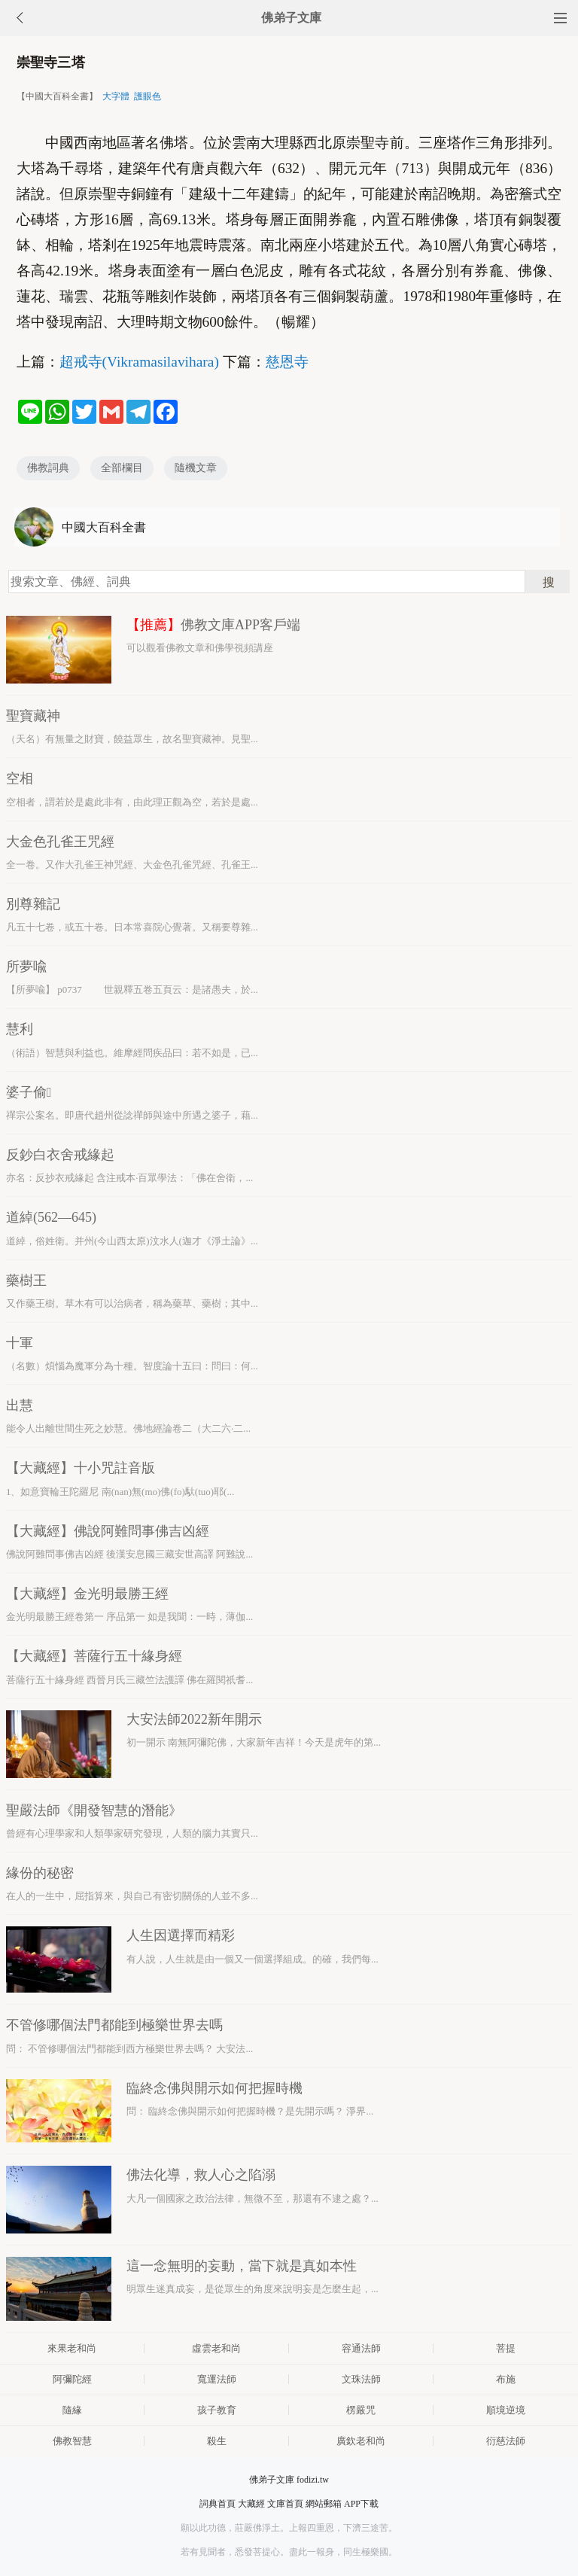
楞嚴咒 (361, 2410)
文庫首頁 (285, 2503)
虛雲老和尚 (216, 2348)
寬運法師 (216, 2379)
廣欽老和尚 (360, 2441)
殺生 (217, 2441)
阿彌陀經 (72, 2379)
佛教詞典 (48, 467)
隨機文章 (196, 467)
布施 (506, 2379)
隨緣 (72, 2410)
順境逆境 (505, 2410)
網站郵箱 (324, 2503)
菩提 (506, 2348)
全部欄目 (122, 467)
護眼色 (147, 96)
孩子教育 (216, 2410)
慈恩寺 (287, 362)
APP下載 (361, 2503)
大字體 (115, 96)
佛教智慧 (72, 2441)
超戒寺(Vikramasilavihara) (139, 362)
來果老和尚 (71, 2348)
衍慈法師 (505, 2441)
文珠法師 (361, 2379)
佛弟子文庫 (291, 17)
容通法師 (361, 2348)
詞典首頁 (217, 2503)
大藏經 (251, 2503)
